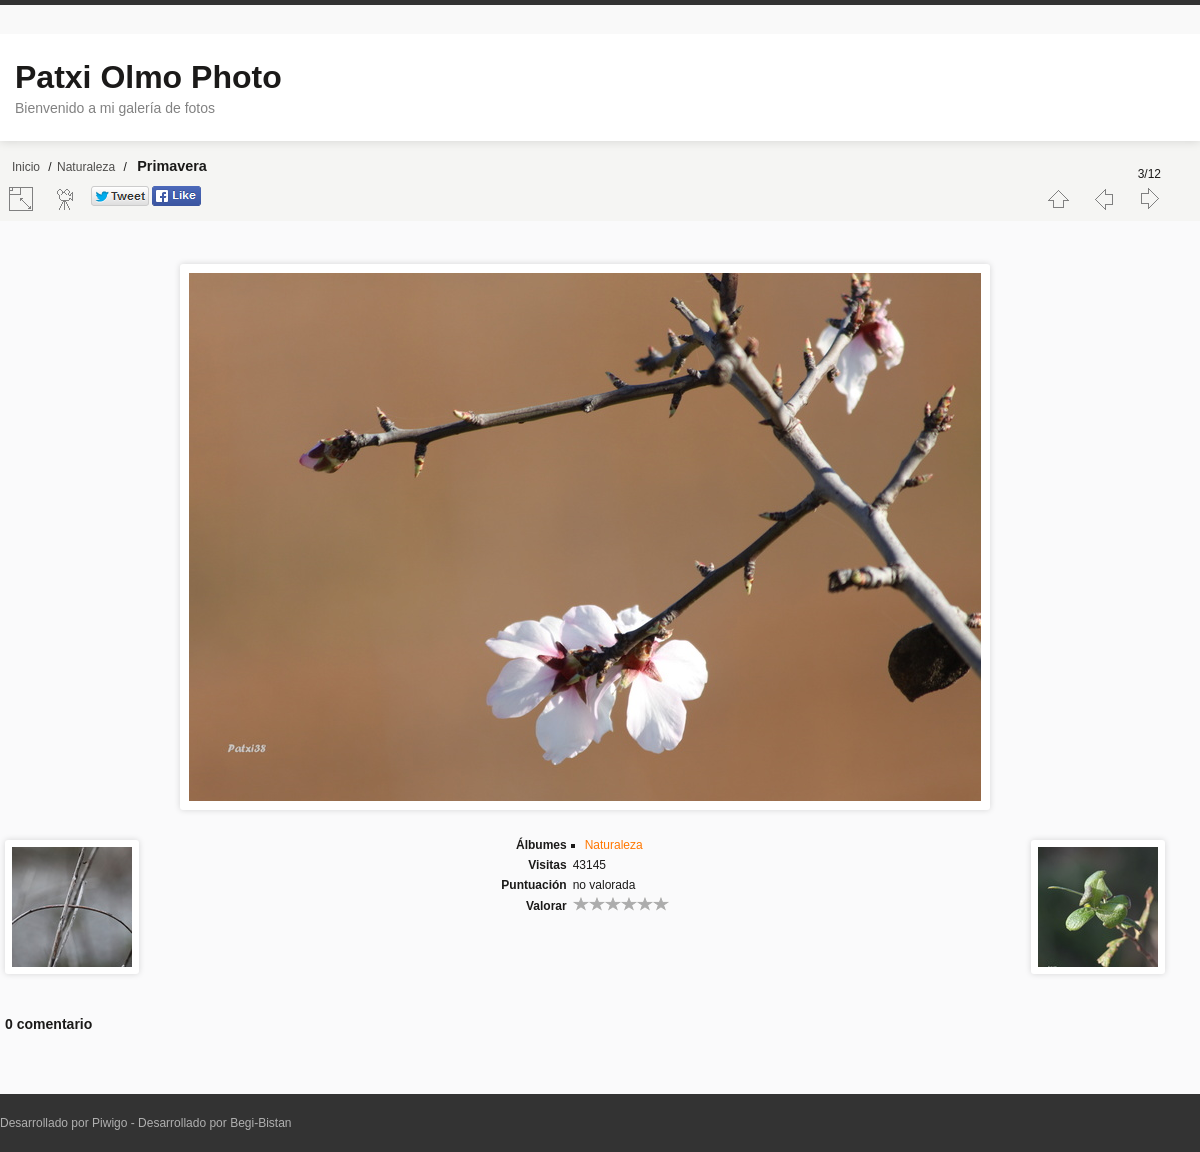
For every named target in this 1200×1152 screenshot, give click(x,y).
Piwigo (109, 1123)
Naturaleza (86, 167)
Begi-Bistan (260, 1123)
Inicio (26, 167)
